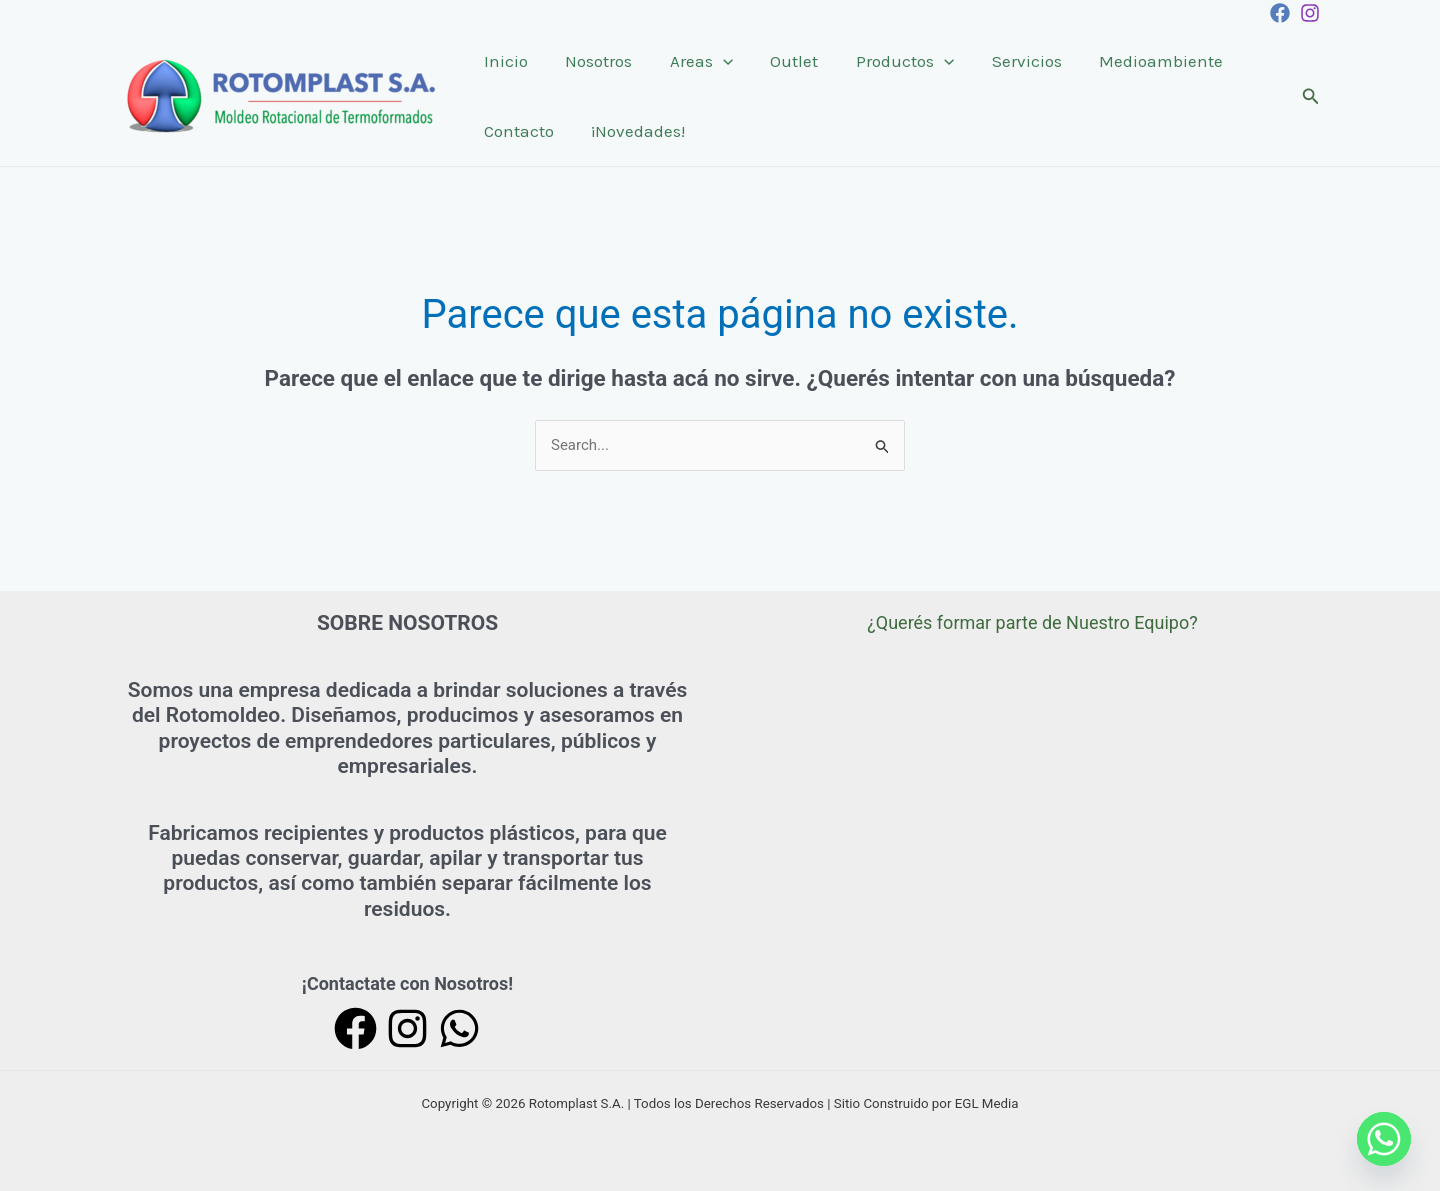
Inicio (504, 61)
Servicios (1007, 61)
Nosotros (593, 61)
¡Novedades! (633, 131)
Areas (692, 61)
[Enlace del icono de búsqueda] (1311, 96)
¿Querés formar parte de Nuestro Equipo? (1032, 622)
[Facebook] (1280, 13)
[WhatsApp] (459, 1028)
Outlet (782, 61)
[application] (714, 61)
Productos (889, 61)
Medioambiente (1138, 61)
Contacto (517, 131)
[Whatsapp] (1384, 1139)
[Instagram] (1310, 13)
